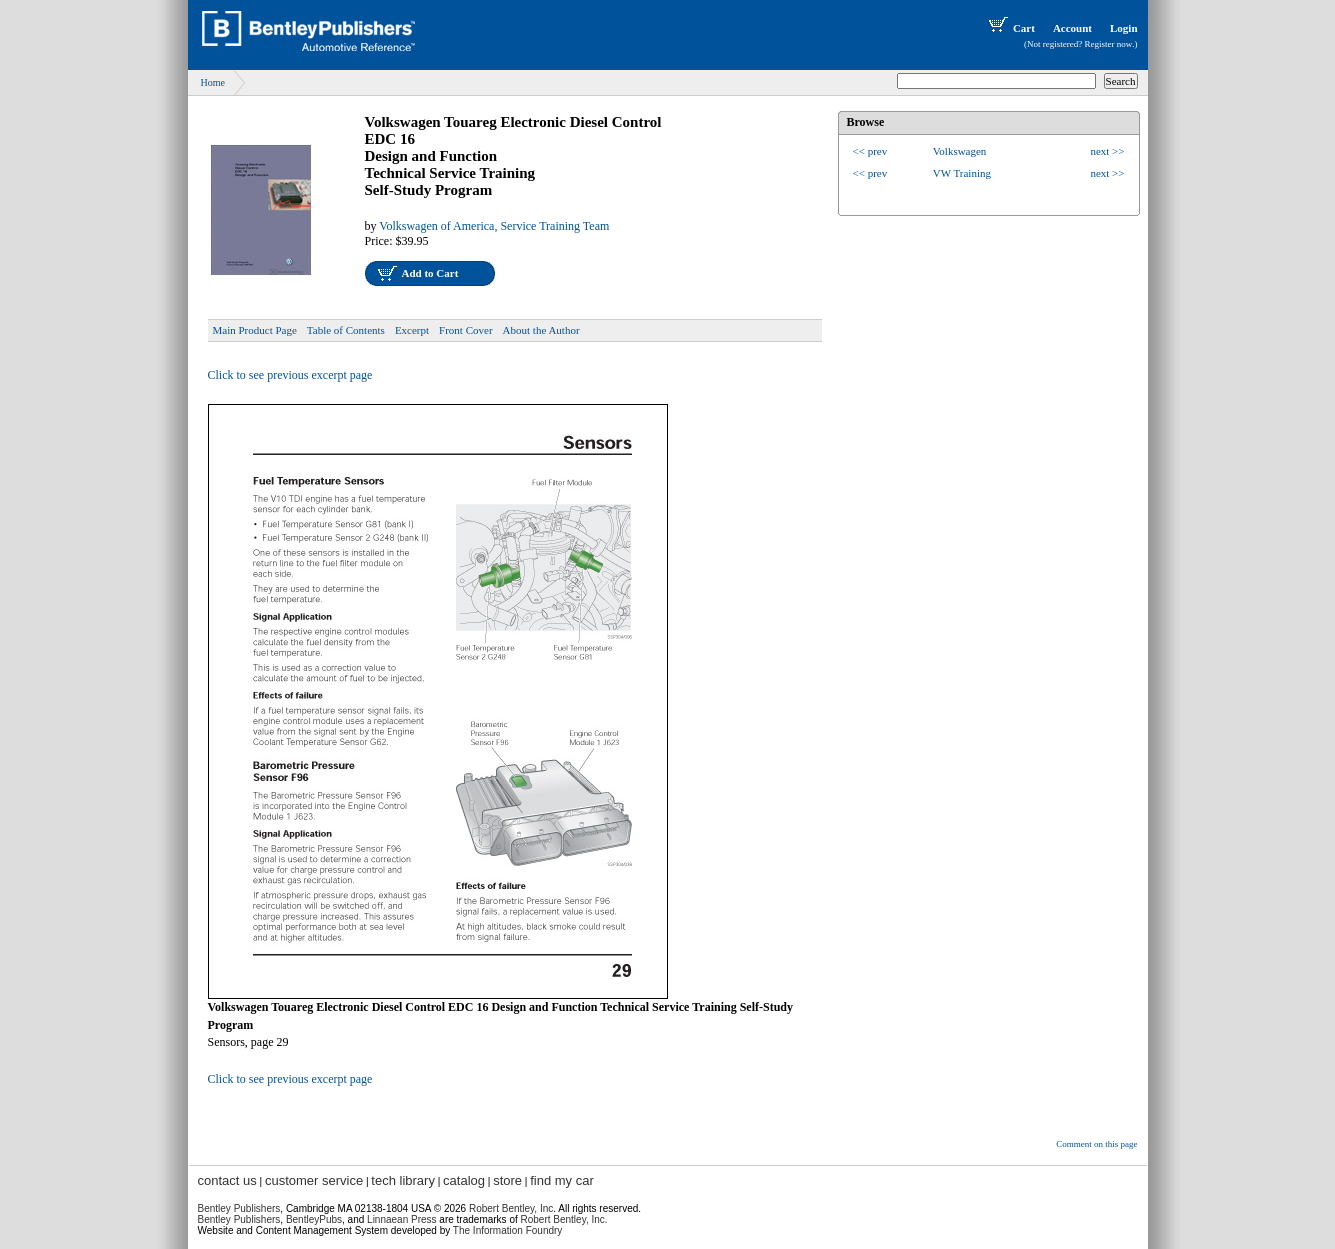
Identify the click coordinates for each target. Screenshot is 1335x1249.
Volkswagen (960, 151)
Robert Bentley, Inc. (564, 1219)
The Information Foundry (508, 1230)
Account (1072, 28)
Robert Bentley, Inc (511, 1208)
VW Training (962, 173)
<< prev (870, 151)
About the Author (541, 330)
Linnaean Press (402, 1219)
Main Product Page (255, 330)
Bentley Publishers (239, 1208)
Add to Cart (430, 273)
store (507, 1180)
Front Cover (465, 330)
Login (1124, 28)
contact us (227, 1180)
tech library (403, 1180)
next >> (1107, 151)
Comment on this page (1096, 1144)
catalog (464, 1180)
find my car (562, 1180)
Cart (1010, 28)
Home (213, 82)
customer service (314, 1180)
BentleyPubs (314, 1219)
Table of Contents (346, 330)
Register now (1109, 44)
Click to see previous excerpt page (290, 375)
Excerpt (412, 330)
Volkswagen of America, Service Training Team (494, 226)
